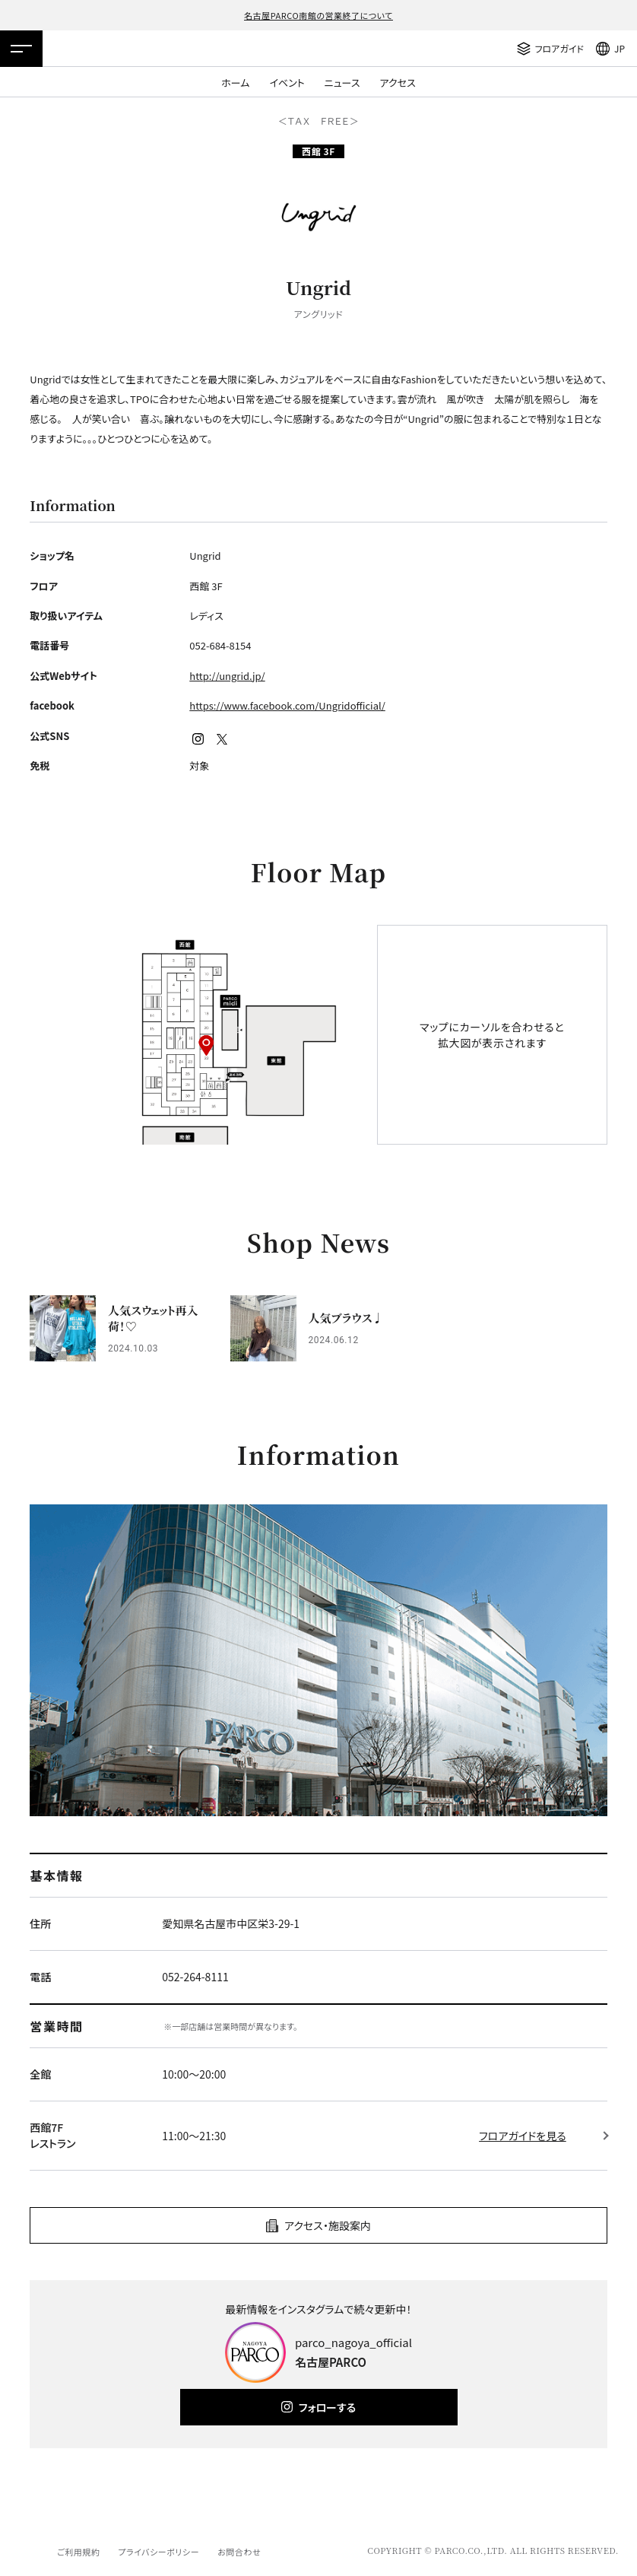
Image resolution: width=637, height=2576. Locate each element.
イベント (286, 82)
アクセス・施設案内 (327, 2225)
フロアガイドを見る (522, 2135)
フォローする (327, 2407)
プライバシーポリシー (158, 2552)
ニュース (342, 82)
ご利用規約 (78, 2552)
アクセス (398, 82)
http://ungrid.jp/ (227, 676)
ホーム (235, 82)
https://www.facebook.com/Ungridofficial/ (287, 705)
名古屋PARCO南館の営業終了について (318, 15)
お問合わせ (239, 2552)
